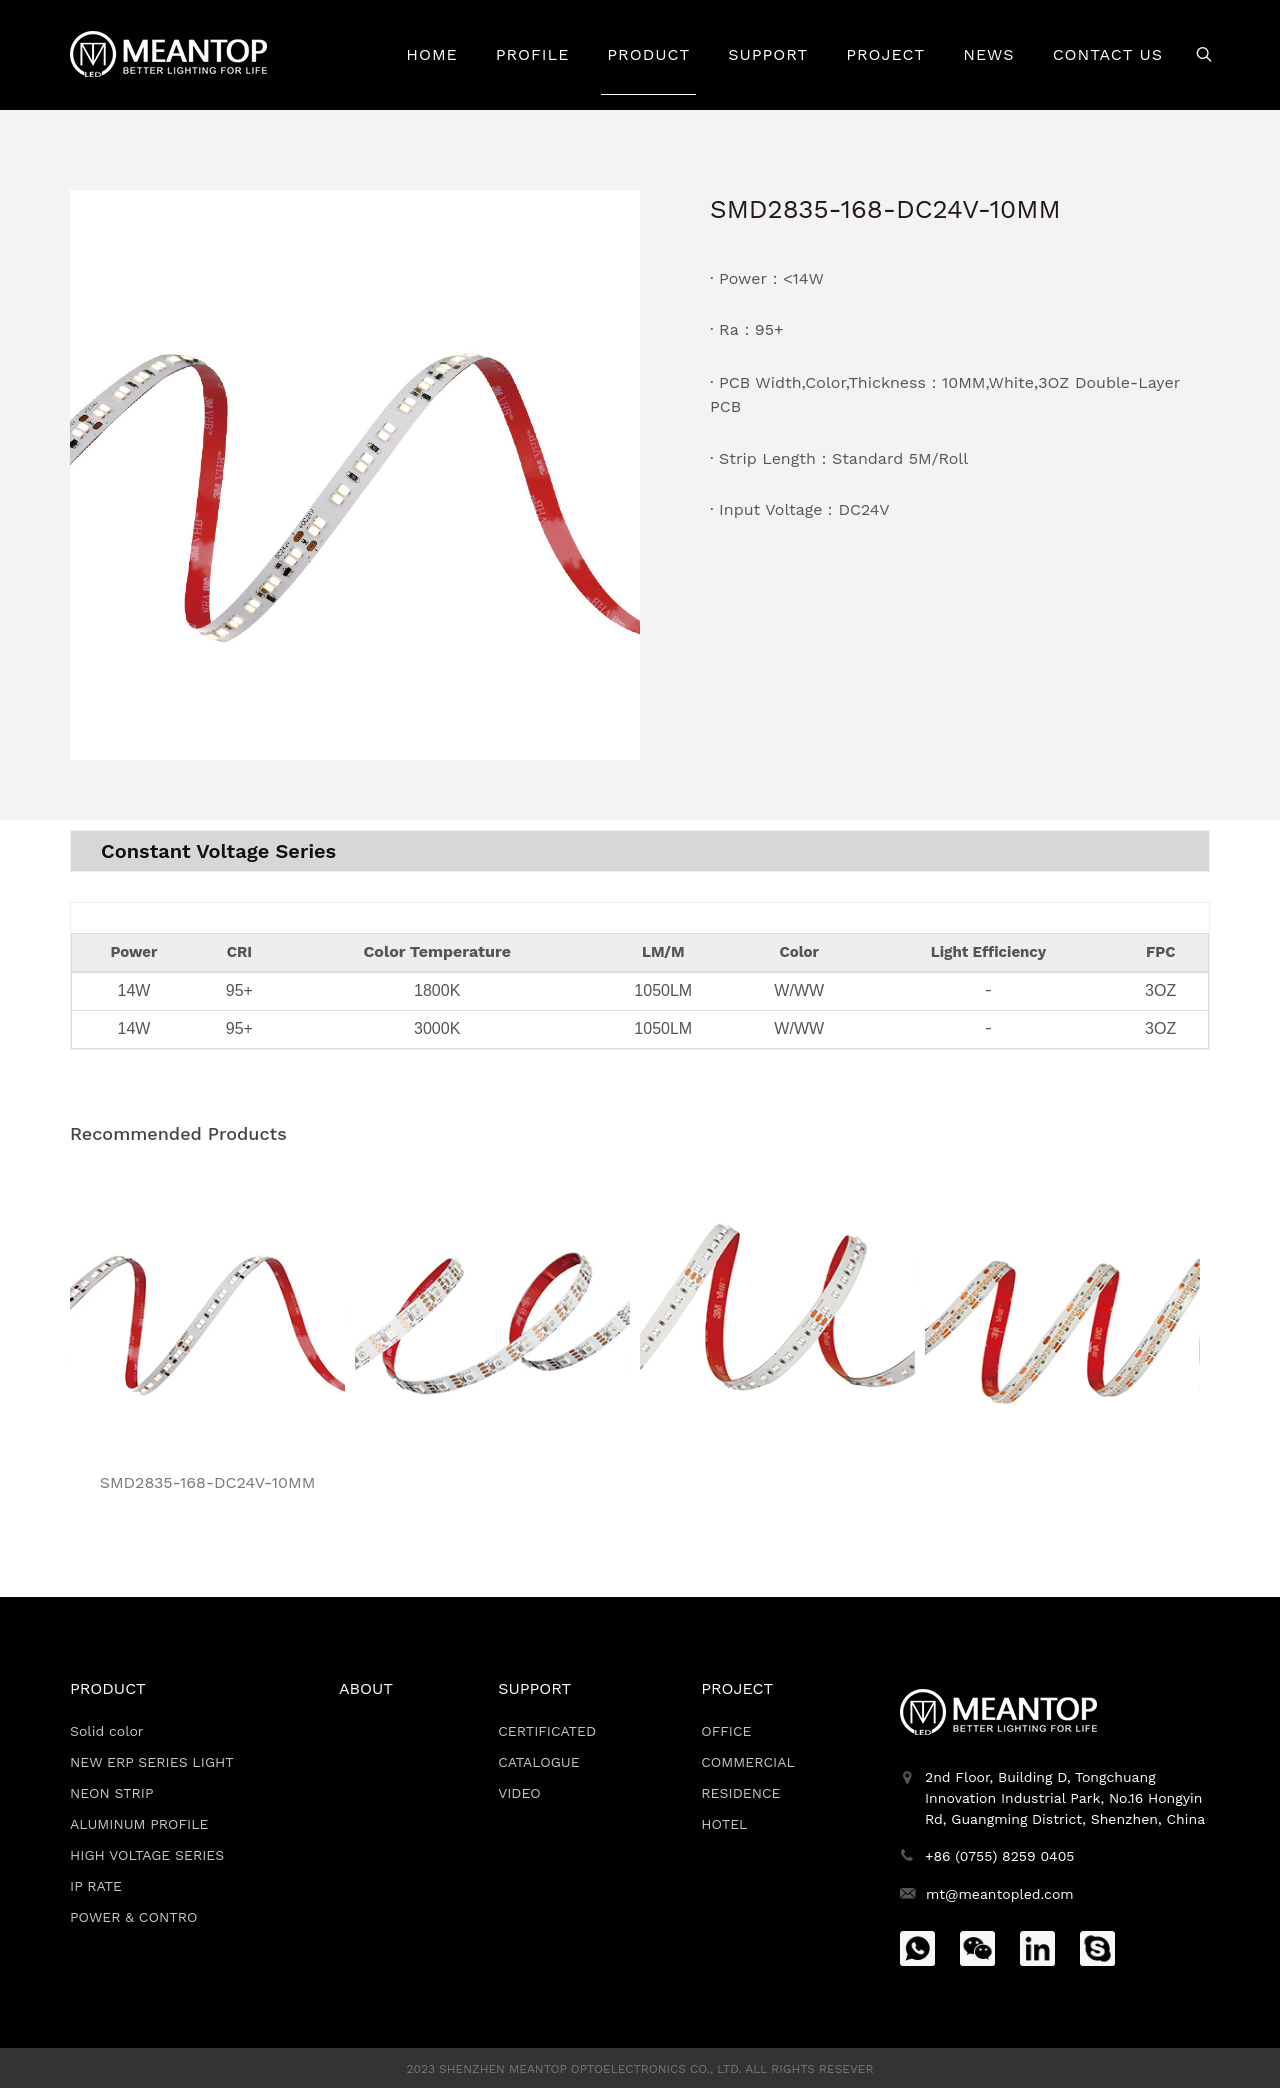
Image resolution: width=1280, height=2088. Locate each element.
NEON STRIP (112, 1793)
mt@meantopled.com (1000, 1894)
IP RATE (96, 1886)
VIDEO (519, 1793)
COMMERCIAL (748, 1762)
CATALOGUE (539, 1762)
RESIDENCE (740, 1793)
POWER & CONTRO (133, 1917)
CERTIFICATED (547, 1731)
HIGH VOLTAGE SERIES (147, 1855)
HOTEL (724, 1824)
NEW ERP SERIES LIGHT (152, 1762)
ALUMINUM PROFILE (139, 1824)
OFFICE (726, 1731)
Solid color (107, 1731)
